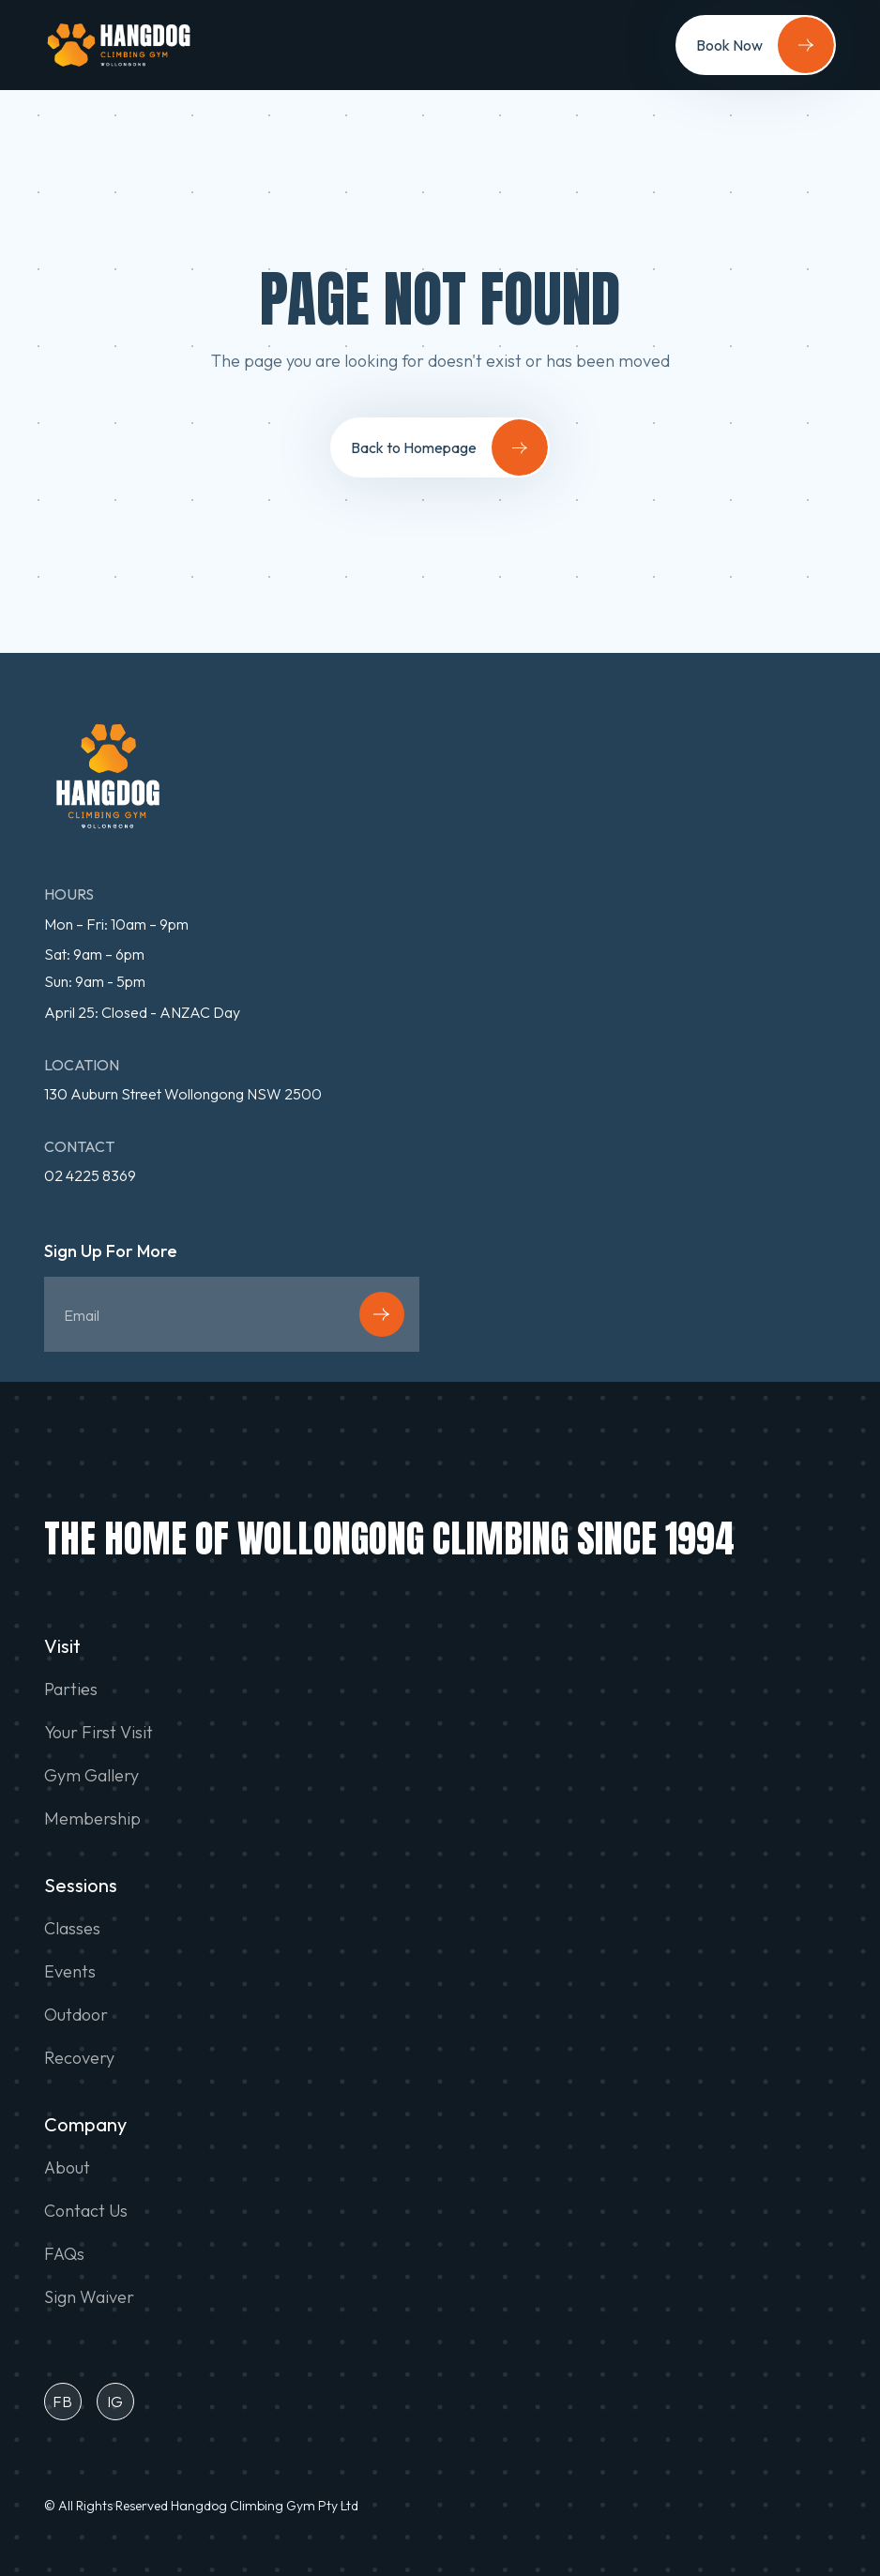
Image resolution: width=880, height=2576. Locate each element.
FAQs (64, 2254)
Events (70, 1972)
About (67, 2168)
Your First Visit (98, 1732)
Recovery (79, 2058)
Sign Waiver (89, 2297)
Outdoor (76, 2015)
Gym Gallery (91, 1775)
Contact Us (86, 2211)
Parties (71, 1689)
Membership (92, 1819)
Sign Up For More (110, 1252)
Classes (72, 1928)
